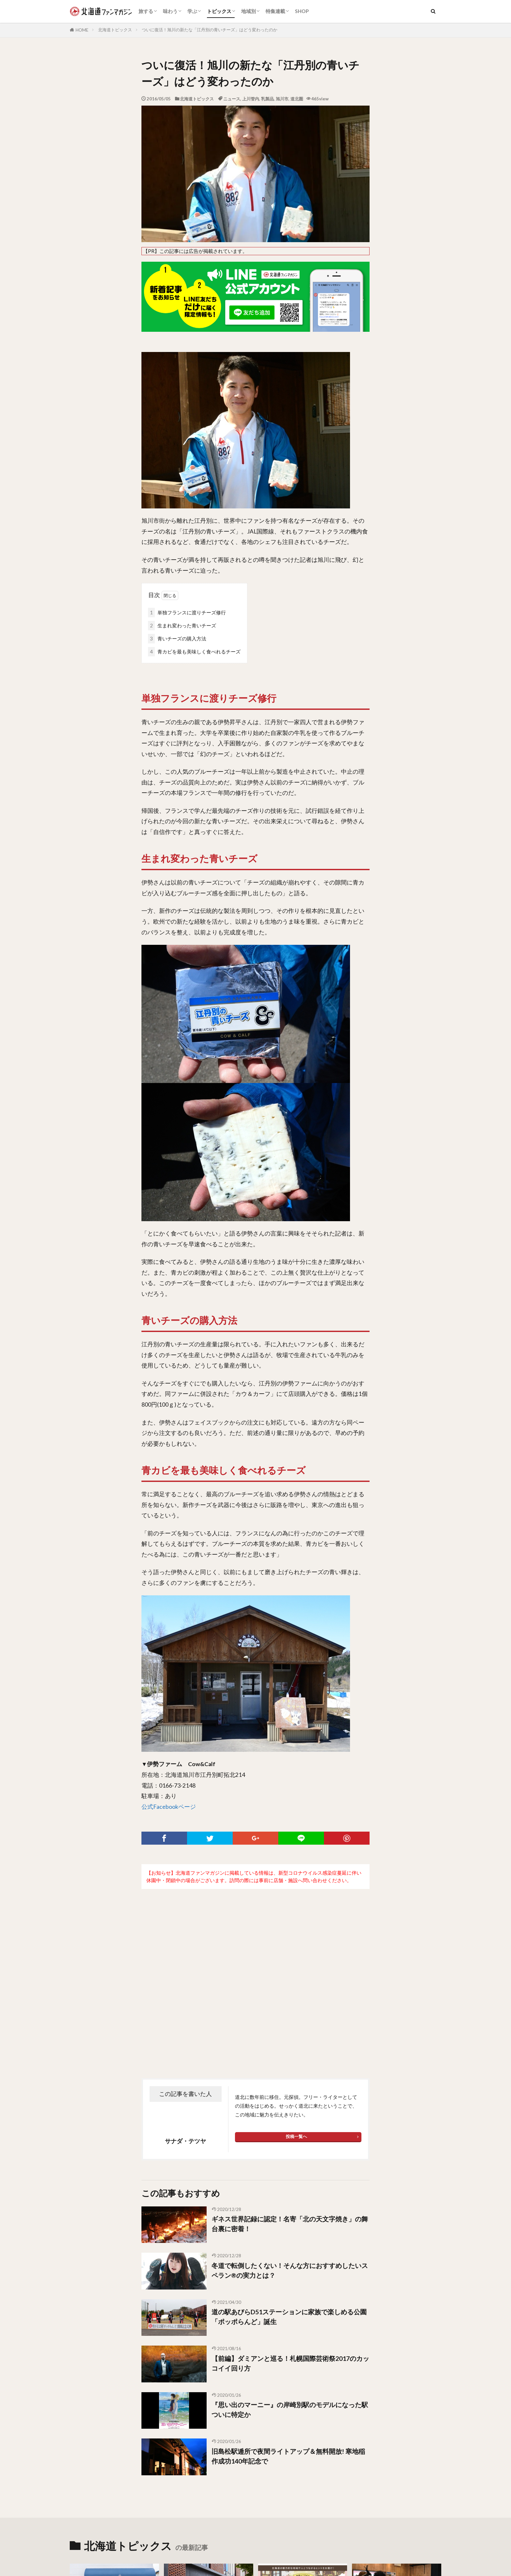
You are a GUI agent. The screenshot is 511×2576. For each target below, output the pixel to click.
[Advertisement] (255, 1977)
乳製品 (267, 98)
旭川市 (282, 98)
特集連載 (275, 11)
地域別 (248, 11)
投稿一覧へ (296, 2143)
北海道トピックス (115, 29)
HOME (82, 30)
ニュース (231, 98)
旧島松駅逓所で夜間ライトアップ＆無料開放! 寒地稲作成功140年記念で (288, 2463)
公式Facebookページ (168, 1813)
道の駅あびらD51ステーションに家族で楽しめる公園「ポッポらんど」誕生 (289, 2324)
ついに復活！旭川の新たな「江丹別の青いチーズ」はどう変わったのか (209, 29)
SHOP (302, 11)
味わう (170, 11)
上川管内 (250, 98)
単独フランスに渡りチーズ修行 (187, 612)
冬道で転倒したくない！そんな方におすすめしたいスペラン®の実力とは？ (290, 2277)
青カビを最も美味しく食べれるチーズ (194, 651)
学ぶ (192, 11)
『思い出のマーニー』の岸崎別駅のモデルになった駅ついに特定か (290, 2416)
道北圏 (296, 98)
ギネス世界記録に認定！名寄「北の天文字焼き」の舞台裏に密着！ (290, 2231)
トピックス (219, 11)
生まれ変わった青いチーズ (182, 625)
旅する (146, 11)
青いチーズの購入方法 (177, 638)
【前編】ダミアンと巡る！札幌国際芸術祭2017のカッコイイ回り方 (290, 2370)
